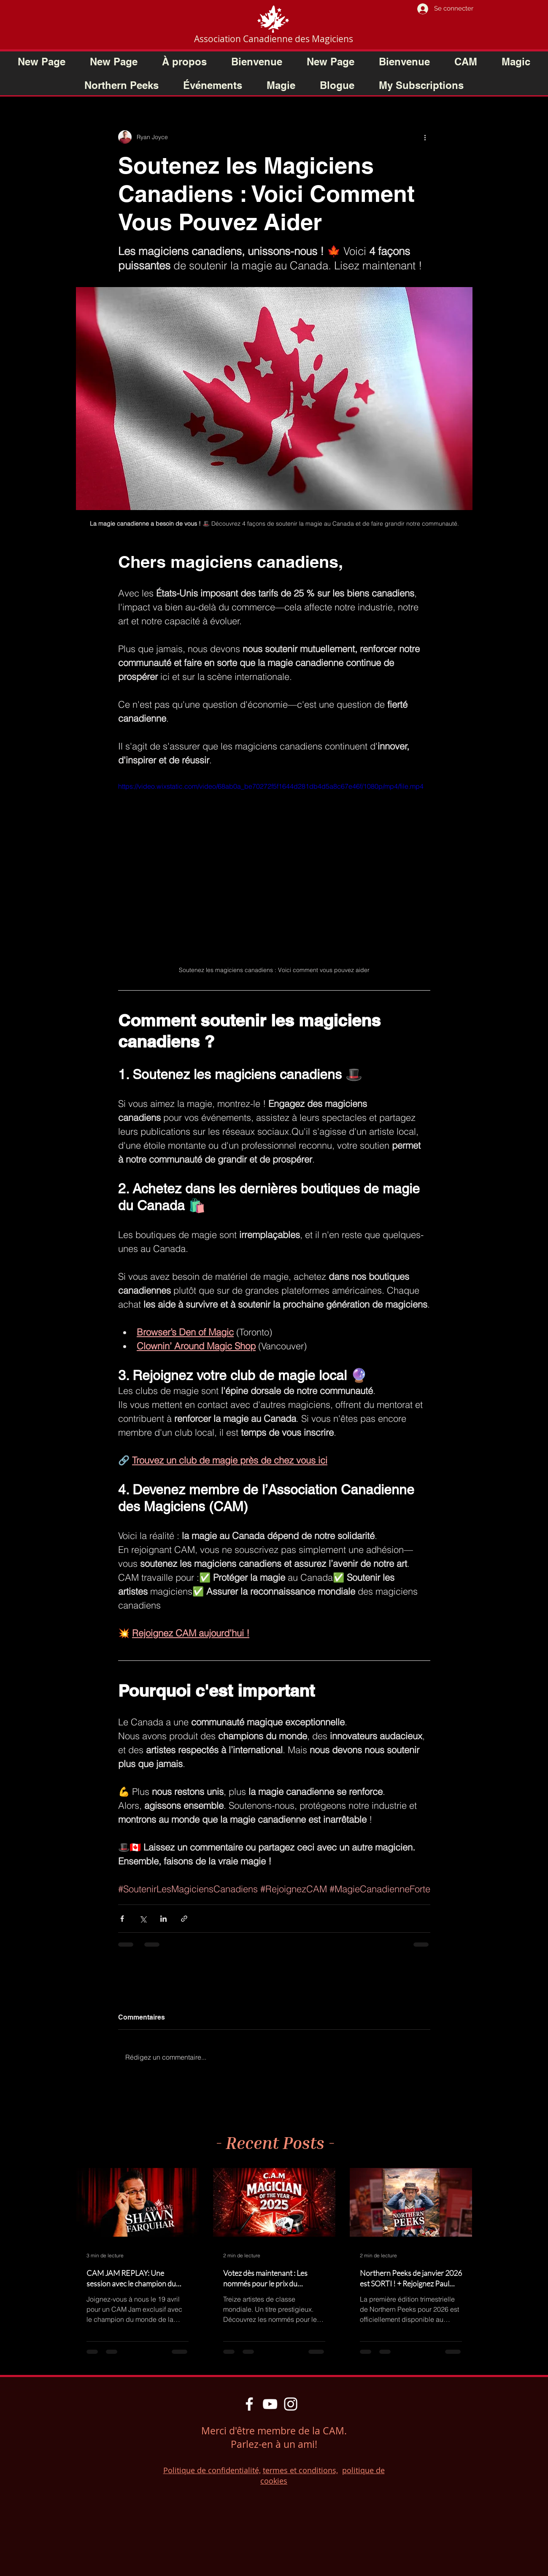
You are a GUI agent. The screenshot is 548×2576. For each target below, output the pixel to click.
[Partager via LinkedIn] (163, 1919)
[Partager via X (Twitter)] (143, 1919)
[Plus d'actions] (425, 137)
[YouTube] (270, 2404)
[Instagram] (291, 2404)
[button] (404, 61)
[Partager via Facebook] (122, 1919)
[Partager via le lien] (184, 1919)
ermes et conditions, (301, 2470)
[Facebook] (249, 2404)
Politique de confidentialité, (212, 2470)
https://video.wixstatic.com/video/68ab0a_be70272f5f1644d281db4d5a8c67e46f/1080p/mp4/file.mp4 (271, 786)
